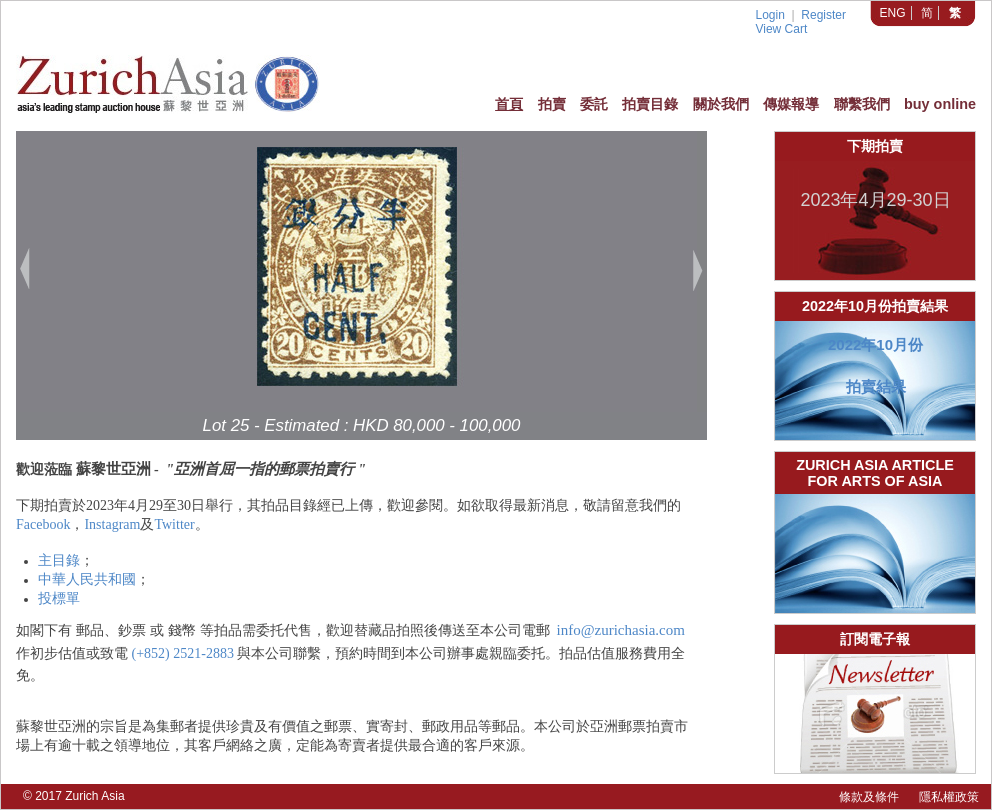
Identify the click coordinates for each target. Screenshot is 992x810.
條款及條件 (869, 797)
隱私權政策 (949, 797)
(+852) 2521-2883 (183, 653)
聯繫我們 (862, 104)
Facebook (43, 524)
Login (769, 15)
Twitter (174, 524)
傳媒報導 (791, 104)
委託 (594, 104)
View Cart (781, 29)
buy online (940, 104)
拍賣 (552, 104)
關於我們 (721, 104)
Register (823, 15)
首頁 (509, 104)
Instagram (112, 524)
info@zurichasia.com (621, 630)
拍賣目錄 (650, 104)
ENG (893, 13)
